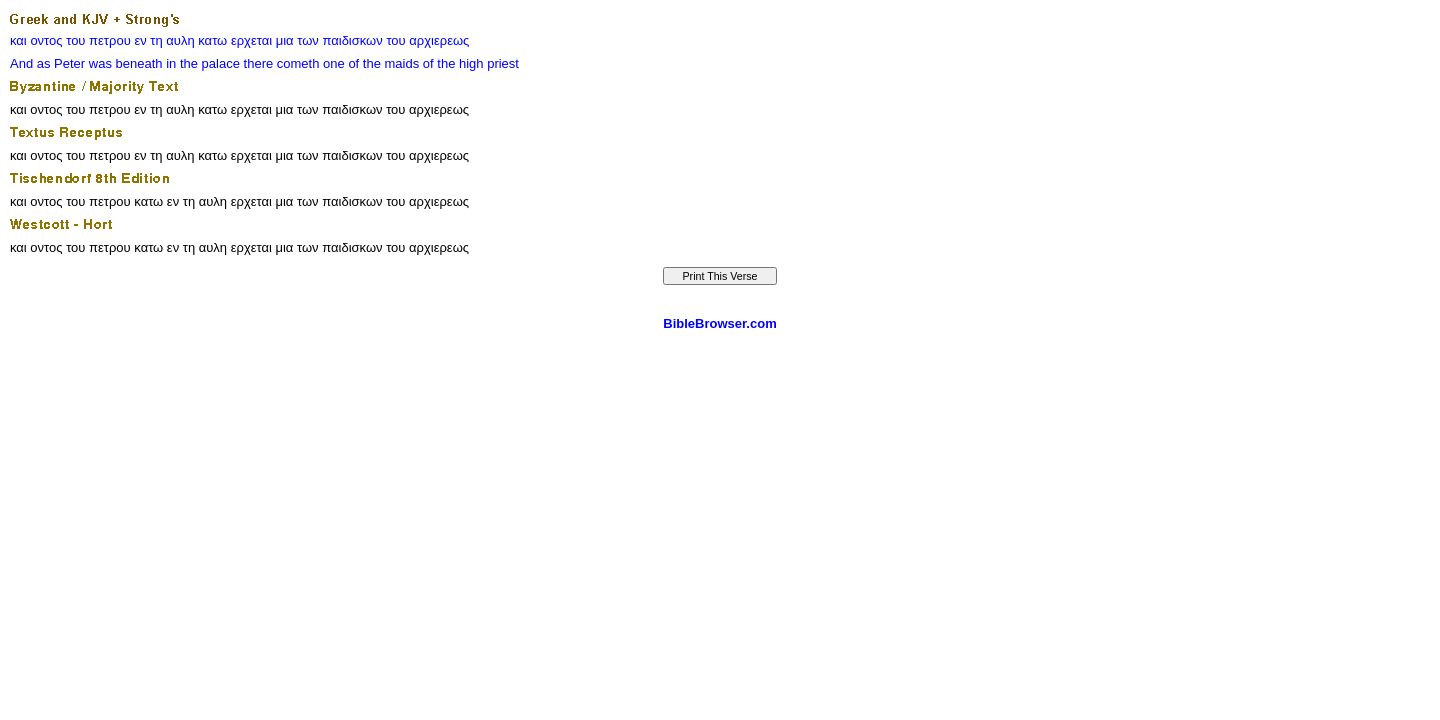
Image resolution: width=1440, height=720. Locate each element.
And (21, 63)
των (308, 40)
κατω (212, 40)
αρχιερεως (439, 40)
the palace (210, 63)
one (334, 63)
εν (140, 40)
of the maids (383, 63)
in (171, 63)
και (18, 40)
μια (285, 40)
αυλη (180, 40)
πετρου (110, 40)
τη (156, 40)
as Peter (61, 63)
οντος (46, 40)
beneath (139, 63)
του (75, 40)
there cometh (282, 63)
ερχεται (251, 40)
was (100, 63)
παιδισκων (352, 40)
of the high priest (471, 63)
